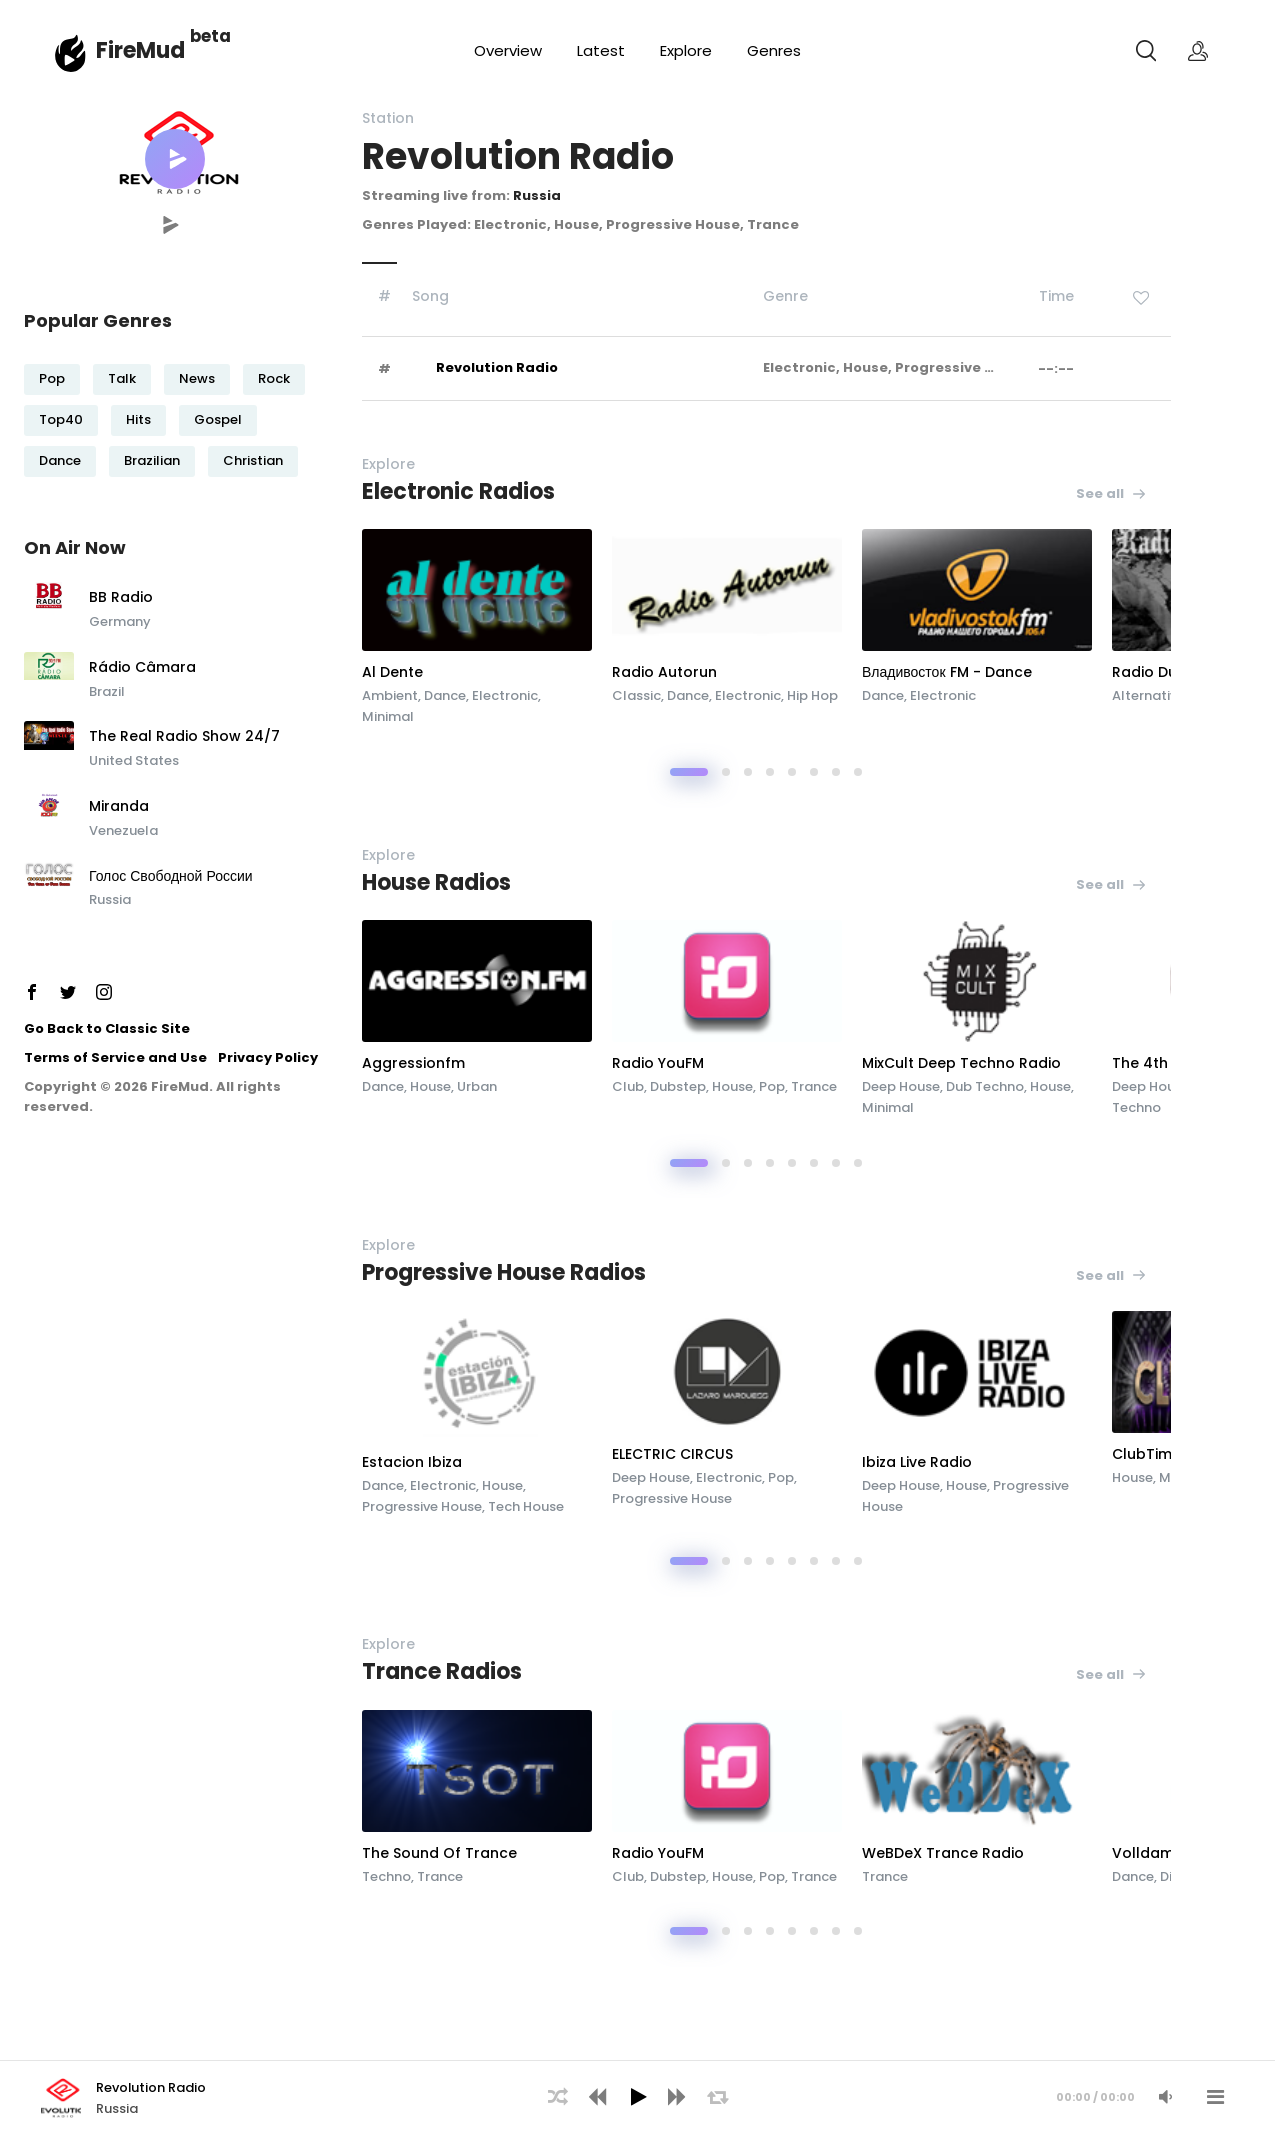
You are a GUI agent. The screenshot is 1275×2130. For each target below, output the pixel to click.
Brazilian (152, 460)
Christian (253, 460)
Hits (138, 419)
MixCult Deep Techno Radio (961, 1063)
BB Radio (121, 598)
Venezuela (123, 830)
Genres (774, 50)
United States (134, 760)
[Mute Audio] (1165, 2097)
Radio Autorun (664, 672)
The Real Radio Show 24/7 (184, 737)
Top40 (61, 419)
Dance (60, 460)
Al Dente (392, 672)
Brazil (107, 691)
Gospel (218, 419)
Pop (52, 378)
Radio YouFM (658, 1063)
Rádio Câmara (142, 668)
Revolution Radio (497, 367)
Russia (110, 899)
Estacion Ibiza (412, 1462)
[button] (175, 159)
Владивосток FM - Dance (947, 672)
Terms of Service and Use (115, 1057)
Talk (122, 378)
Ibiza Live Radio (917, 1462)
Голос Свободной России (171, 877)
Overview (508, 50)
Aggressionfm (413, 1063)
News (197, 378)
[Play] (638, 2097)
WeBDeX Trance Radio (943, 1853)
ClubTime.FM (1157, 1454)
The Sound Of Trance (439, 1853)
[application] (637, 2095)
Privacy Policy (268, 1057)
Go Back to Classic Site (107, 1028)
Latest (601, 50)
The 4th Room (1163, 1063)
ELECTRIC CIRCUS (672, 1454)
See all (1111, 493)
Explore (686, 50)
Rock (274, 378)
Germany (120, 621)
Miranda (119, 807)
